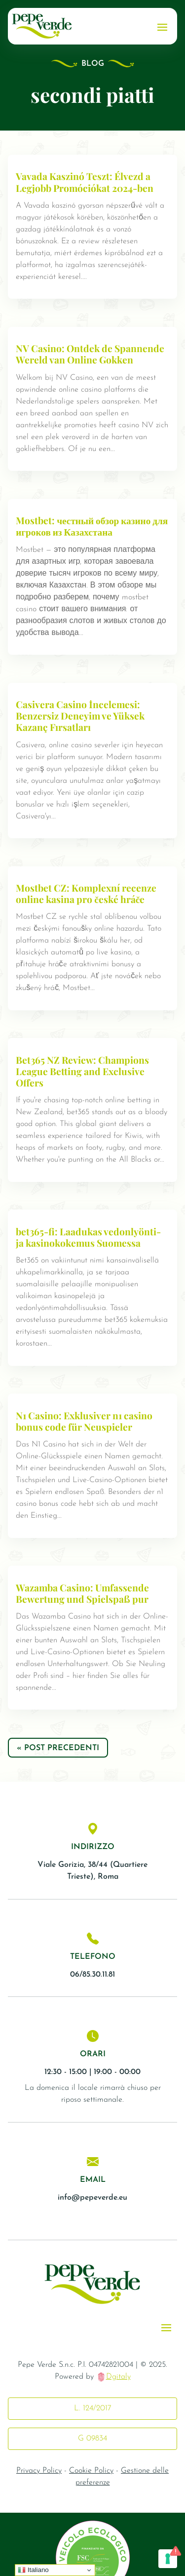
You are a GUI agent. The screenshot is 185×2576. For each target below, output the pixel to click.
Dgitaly (118, 2377)
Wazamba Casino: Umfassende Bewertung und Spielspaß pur (82, 1593)
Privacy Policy (39, 2471)
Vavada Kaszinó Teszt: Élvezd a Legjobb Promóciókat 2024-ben (84, 182)
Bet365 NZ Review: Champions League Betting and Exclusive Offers (82, 1071)
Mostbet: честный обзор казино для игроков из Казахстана (92, 526)
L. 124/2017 (92, 2408)
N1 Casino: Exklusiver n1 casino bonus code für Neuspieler (84, 1421)
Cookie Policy (91, 2471)
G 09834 (92, 2438)
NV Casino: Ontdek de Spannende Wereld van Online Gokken (90, 354)
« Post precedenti (58, 1748)
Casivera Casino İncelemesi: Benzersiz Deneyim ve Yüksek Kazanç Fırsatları (80, 715)
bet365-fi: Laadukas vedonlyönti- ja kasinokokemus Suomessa (88, 1237)
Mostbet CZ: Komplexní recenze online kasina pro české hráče (86, 893)
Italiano (33, 2570)
